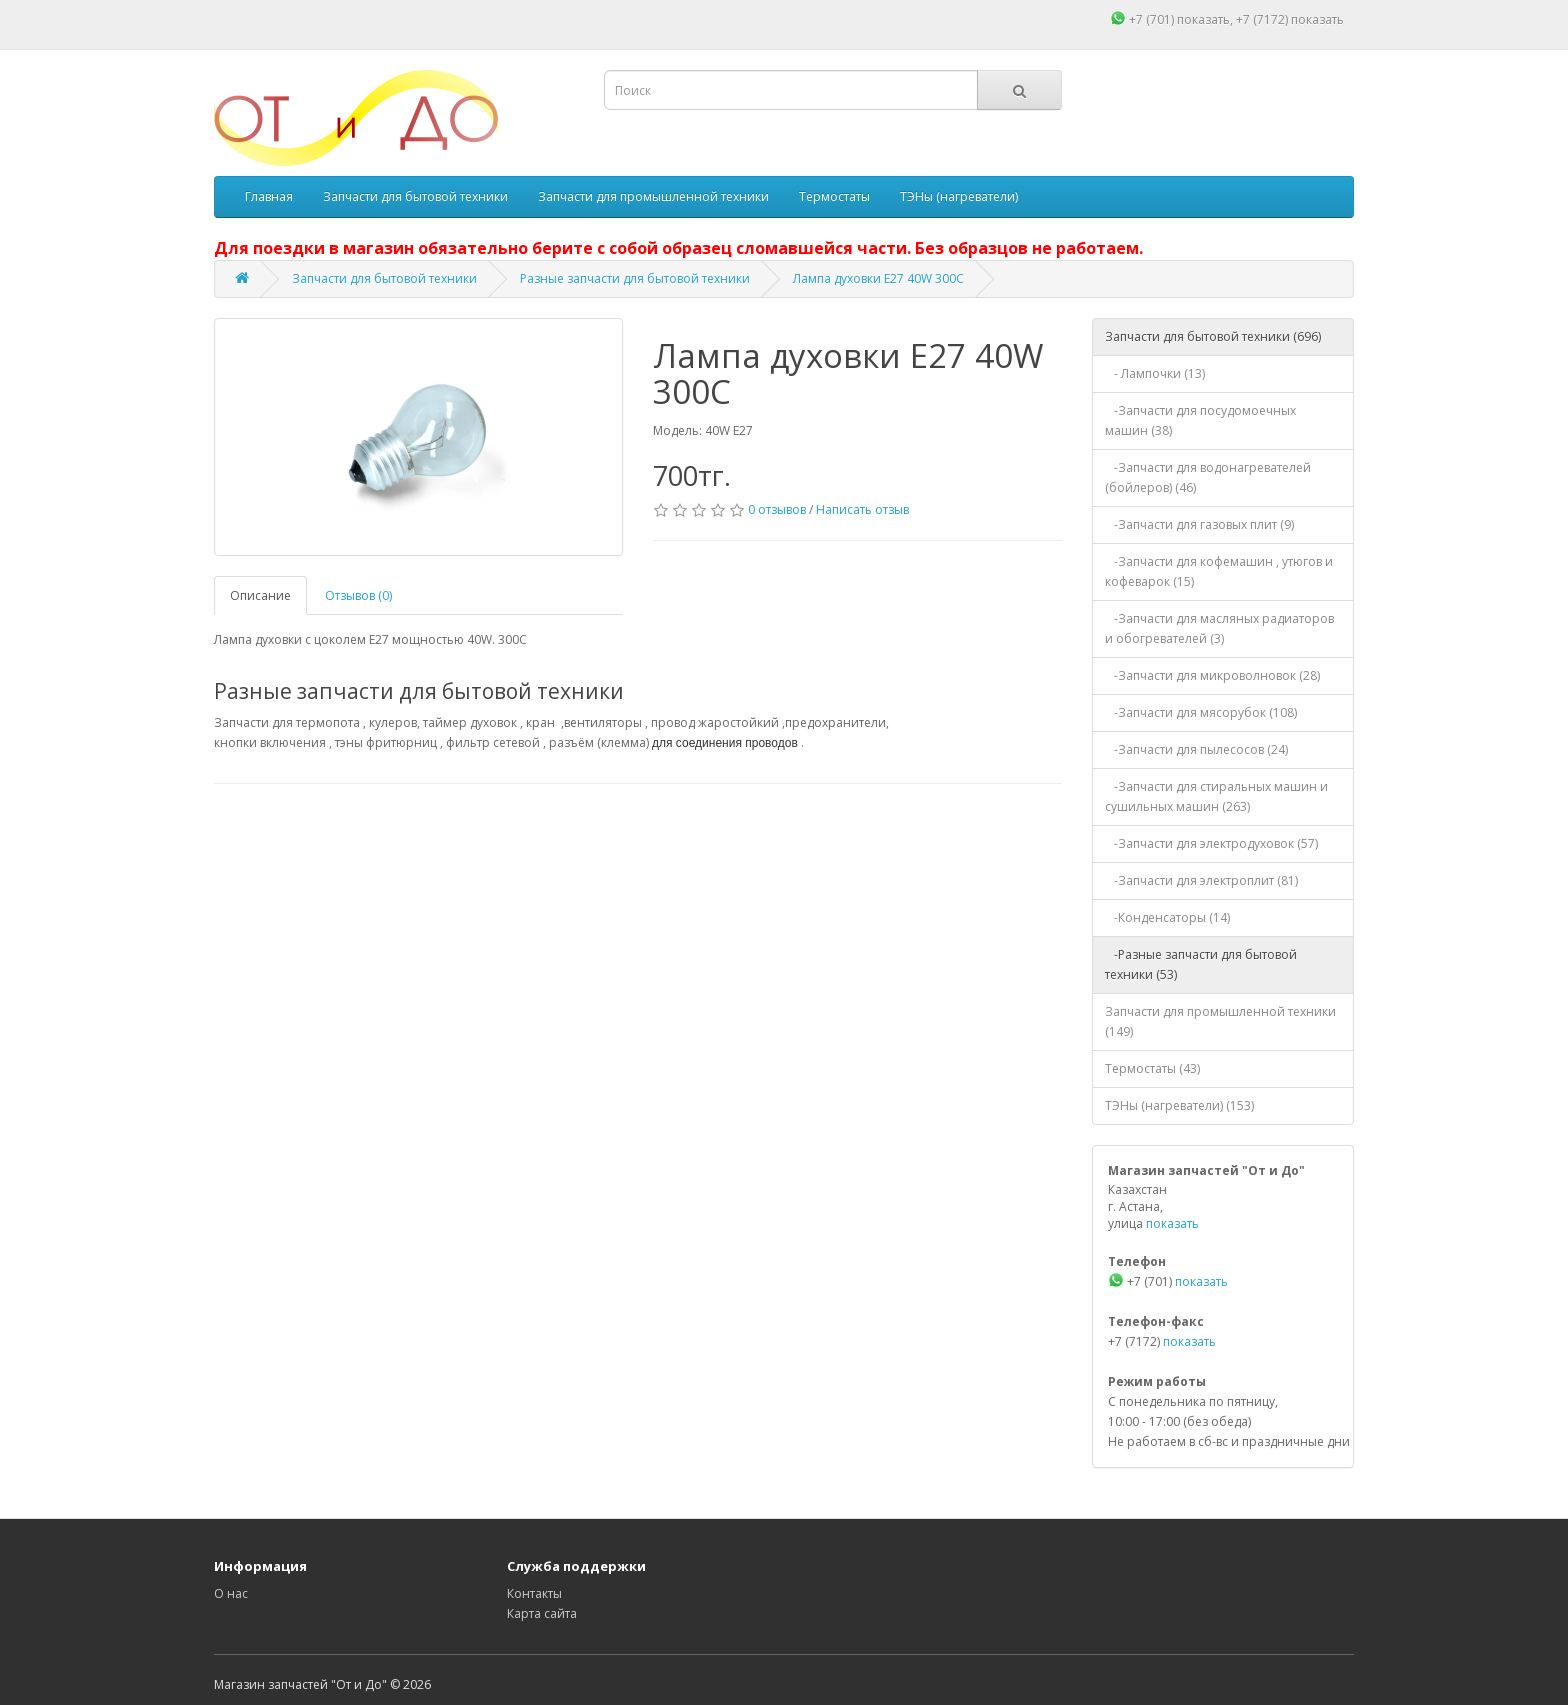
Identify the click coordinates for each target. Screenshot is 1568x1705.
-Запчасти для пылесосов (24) (1196, 749)
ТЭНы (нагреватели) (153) (1179, 1105)
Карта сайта (542, 1613)
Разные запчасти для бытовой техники (635, 278)
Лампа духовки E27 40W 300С (878, 278)
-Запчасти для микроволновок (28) (1212, 675)
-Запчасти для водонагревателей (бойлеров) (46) (1208, 477)
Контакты (534, 1593)
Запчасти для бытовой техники (415, 196)
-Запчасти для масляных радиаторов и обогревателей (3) (1219, 628)
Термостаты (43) (1152, 1068)
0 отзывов (777, 509)
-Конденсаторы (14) (1167, 917)
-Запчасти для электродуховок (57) (1211, 843)
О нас (231, 1593)
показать (1203, 19)
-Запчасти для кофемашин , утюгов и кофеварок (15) (1219, 571)
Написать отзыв (862, 509)
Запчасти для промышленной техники (653, 196)
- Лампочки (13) (1155, 373)
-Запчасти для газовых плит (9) (1199, 524)
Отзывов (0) (358, 595)
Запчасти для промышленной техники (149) (1220, 1021)
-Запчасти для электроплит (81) (1201, 880)
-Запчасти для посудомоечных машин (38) (1200, 420)
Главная (269, 196)
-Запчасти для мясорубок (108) (1201, 712)
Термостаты (834, 196)
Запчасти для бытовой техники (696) (1213, 336)
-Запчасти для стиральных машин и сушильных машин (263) (1216, 796)
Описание (260, 595)
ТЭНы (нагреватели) (959, 196)
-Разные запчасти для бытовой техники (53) (1201, 964)
